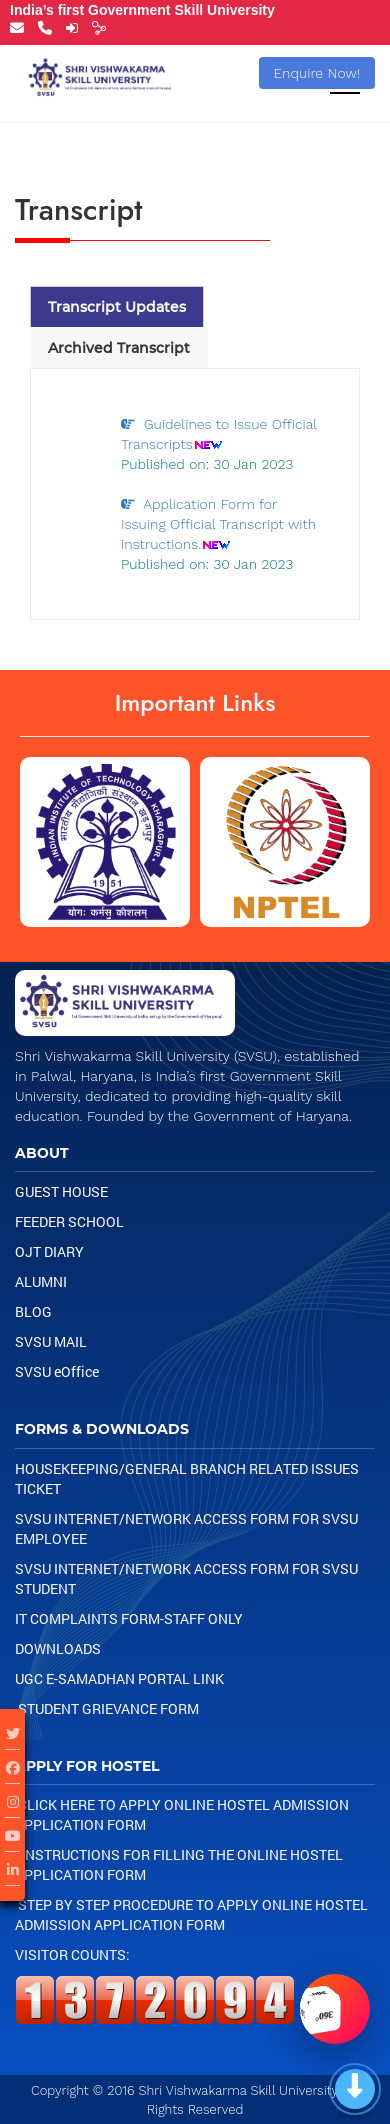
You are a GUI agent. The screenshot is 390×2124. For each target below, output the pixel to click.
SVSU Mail (51, 1341)
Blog (33, 1311)
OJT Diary (49, 1251)
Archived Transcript (119, 348)
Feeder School (69, 1221)
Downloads (58, 1648)
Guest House (61, 1191)
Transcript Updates (117, 307)
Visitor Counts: (72, 1954)
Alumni (41, 1281)
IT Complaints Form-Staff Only (129, 1618)
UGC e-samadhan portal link (119, 1678)
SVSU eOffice (57, 1371)
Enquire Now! (317, 73)
